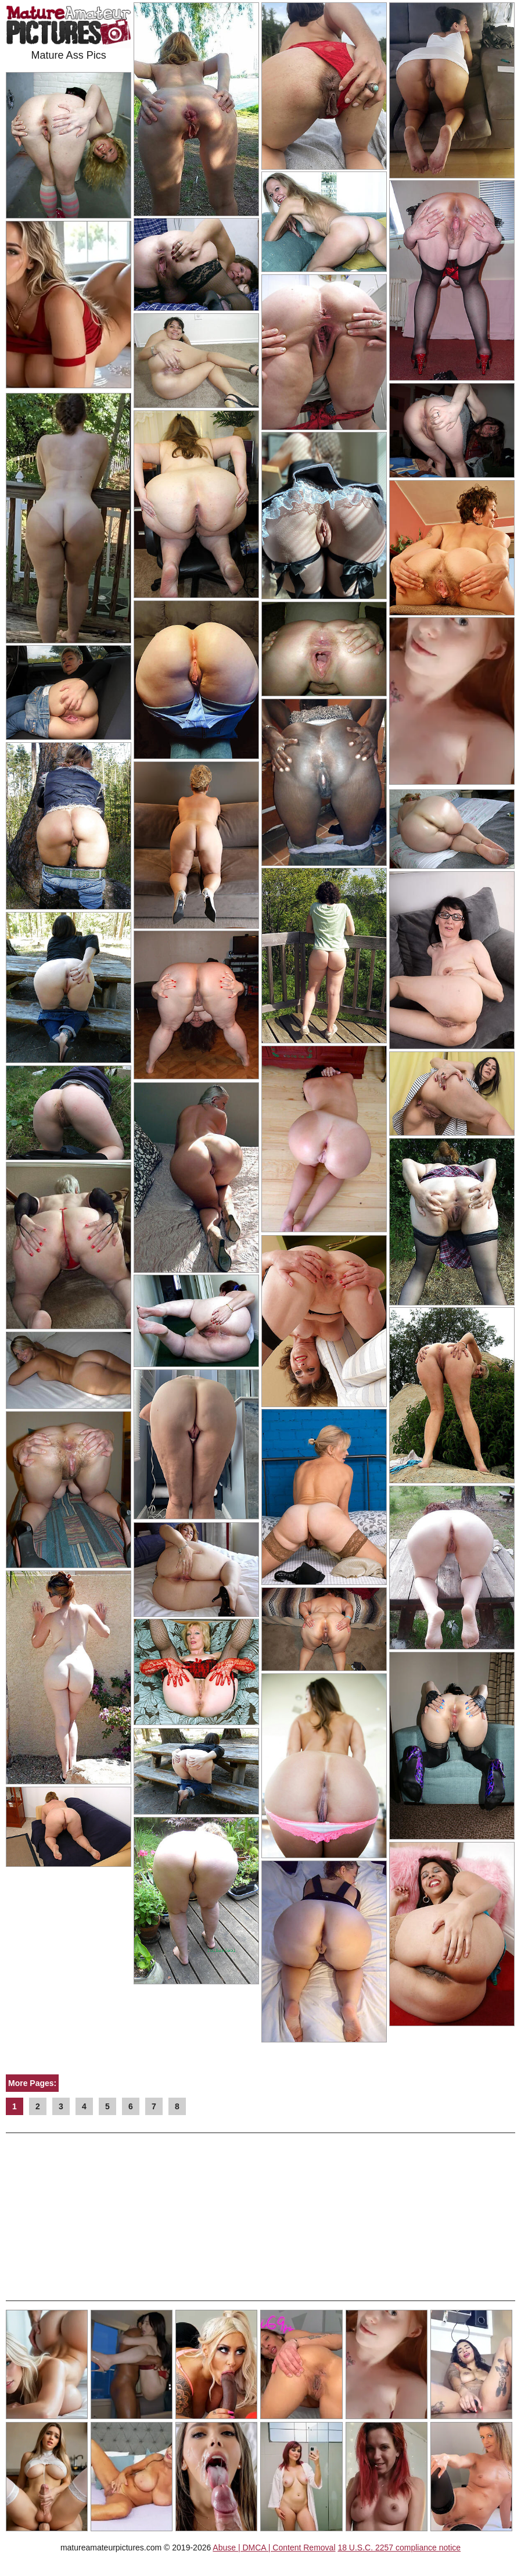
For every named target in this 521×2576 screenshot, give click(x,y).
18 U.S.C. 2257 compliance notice (399, 2547)
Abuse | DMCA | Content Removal (274, 2547)
